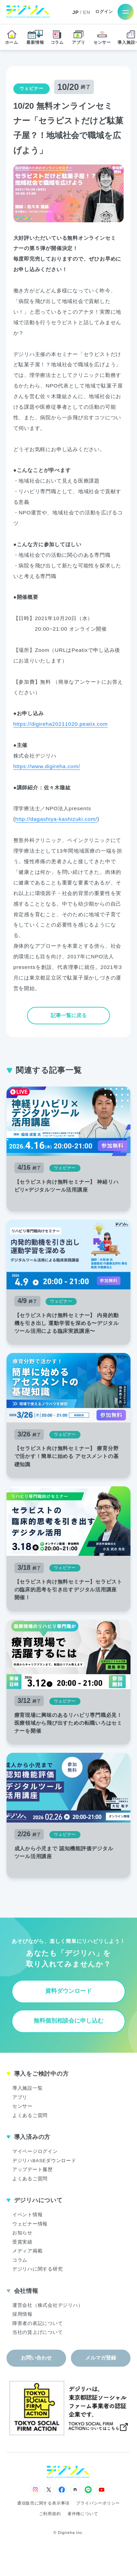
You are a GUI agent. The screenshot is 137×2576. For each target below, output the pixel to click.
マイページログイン (35, 2151)
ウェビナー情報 (30, 2223)
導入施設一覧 (27, 2088)
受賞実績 (22, 2242)
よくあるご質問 (30, 2115)
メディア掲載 (27, 2250)
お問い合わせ (36, 2358)
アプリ (19, 2097)
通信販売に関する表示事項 (43, 2503)
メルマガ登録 (100, 2358)
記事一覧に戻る (69, 1015)
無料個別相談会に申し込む (68, 2020)
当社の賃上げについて (37, 2332)
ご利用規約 (50, 2514)
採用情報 (22, 2314)
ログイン (104, 12)
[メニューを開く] (125, 12)
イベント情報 (27, 2214)
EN (86, 12)
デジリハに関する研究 (37, 2269)
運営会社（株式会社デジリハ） (47, 2305)
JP (75, 12)
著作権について (82, 2514)
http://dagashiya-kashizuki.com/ (56, 819)
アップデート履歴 (32, 2169)
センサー (22, 2106)
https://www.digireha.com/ (46, 766)
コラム (19, 2260)
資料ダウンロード (68, 1990)
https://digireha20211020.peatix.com (60, 724)
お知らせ (22, 2232)
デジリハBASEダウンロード (44, 2160)
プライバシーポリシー (98, 2503)
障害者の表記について (37, 2323)
